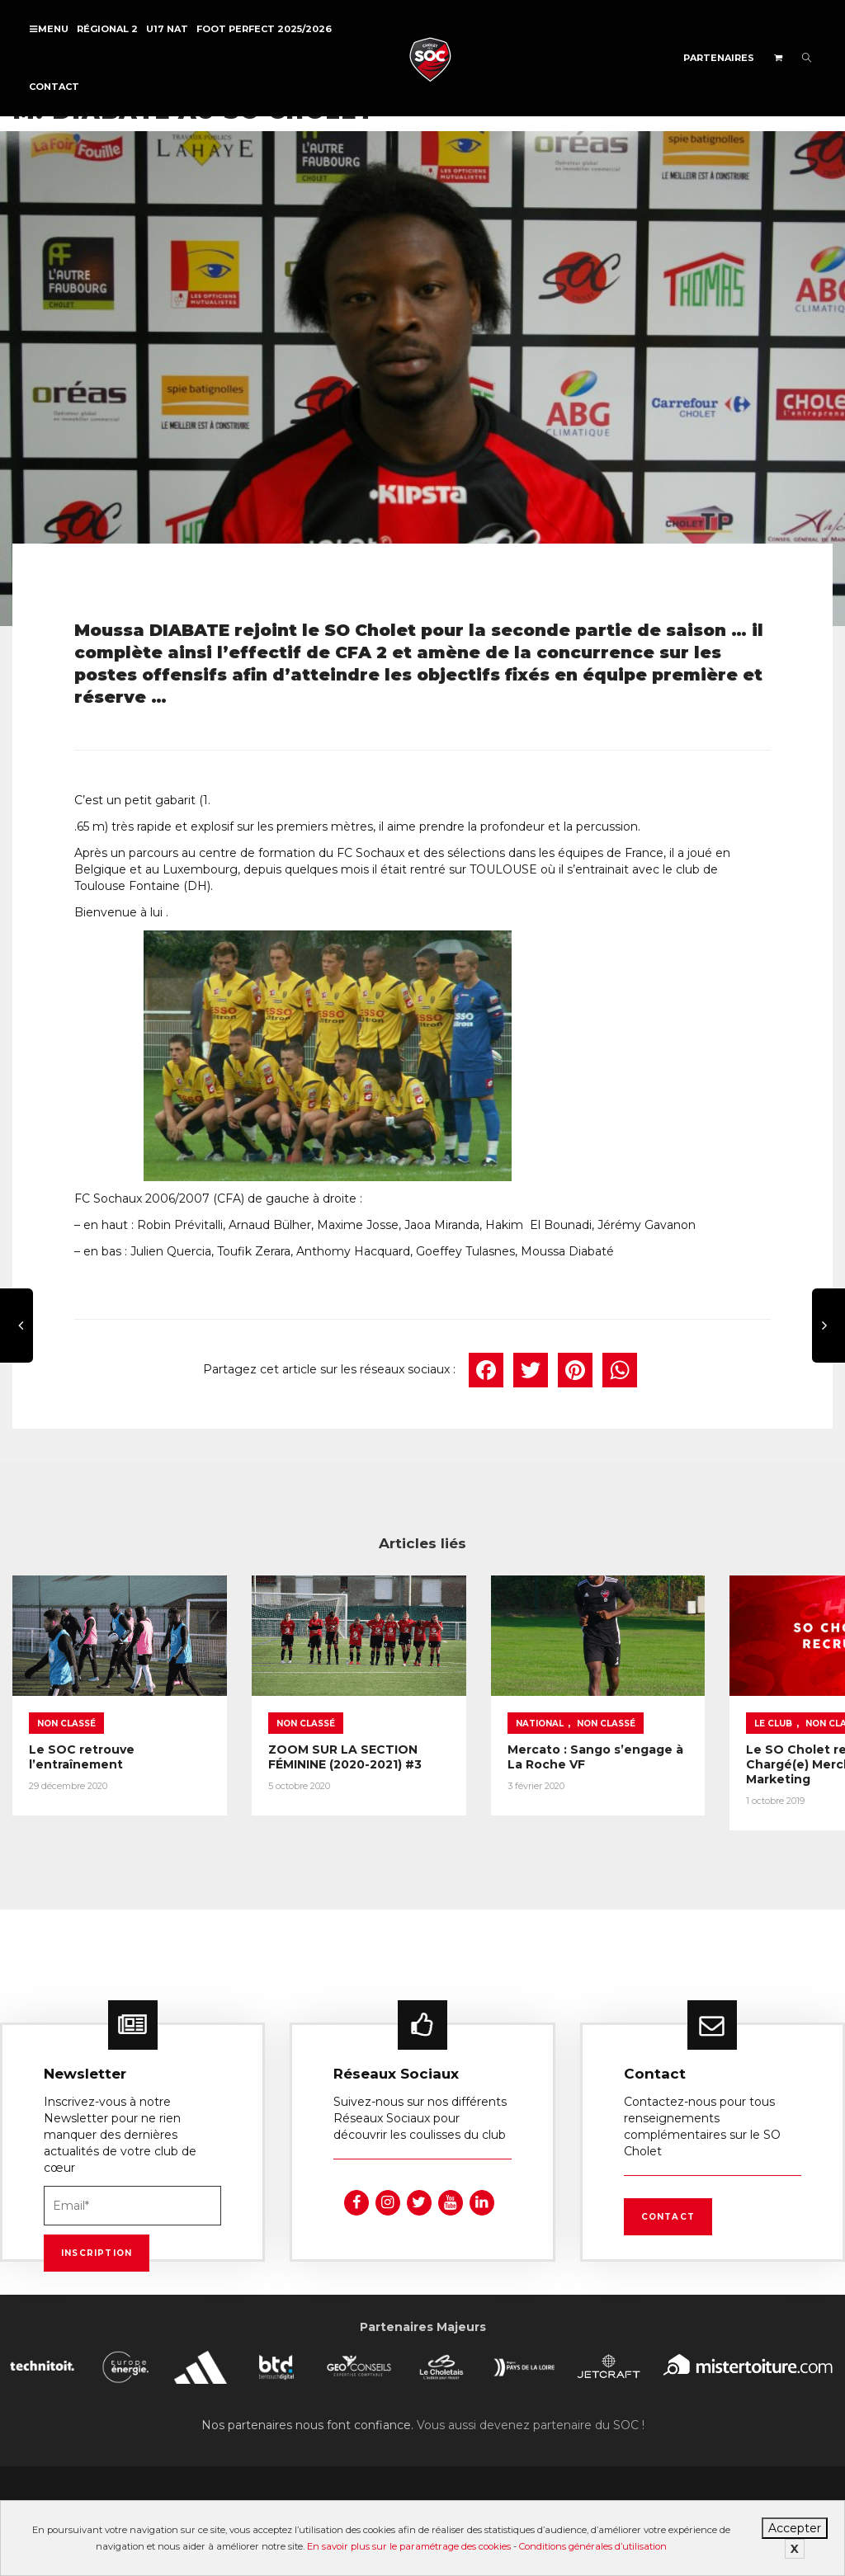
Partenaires (718, 58)
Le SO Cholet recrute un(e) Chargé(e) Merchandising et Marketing (730, 1756)
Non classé (66, 1707)
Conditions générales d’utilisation (593, 2546)
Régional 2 (107, 29)
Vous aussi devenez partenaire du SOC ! (530, 2419)
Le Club (690, 1707)
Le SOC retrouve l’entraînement (82, 1741)
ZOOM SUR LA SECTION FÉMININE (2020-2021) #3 (317, 1741)
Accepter (794, 2528)
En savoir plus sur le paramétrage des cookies (409, 2546)
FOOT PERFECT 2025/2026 (264, 29)
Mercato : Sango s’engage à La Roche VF (526, 1741)
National (483, 1707)
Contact (54, 86)
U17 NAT (167, 29)
